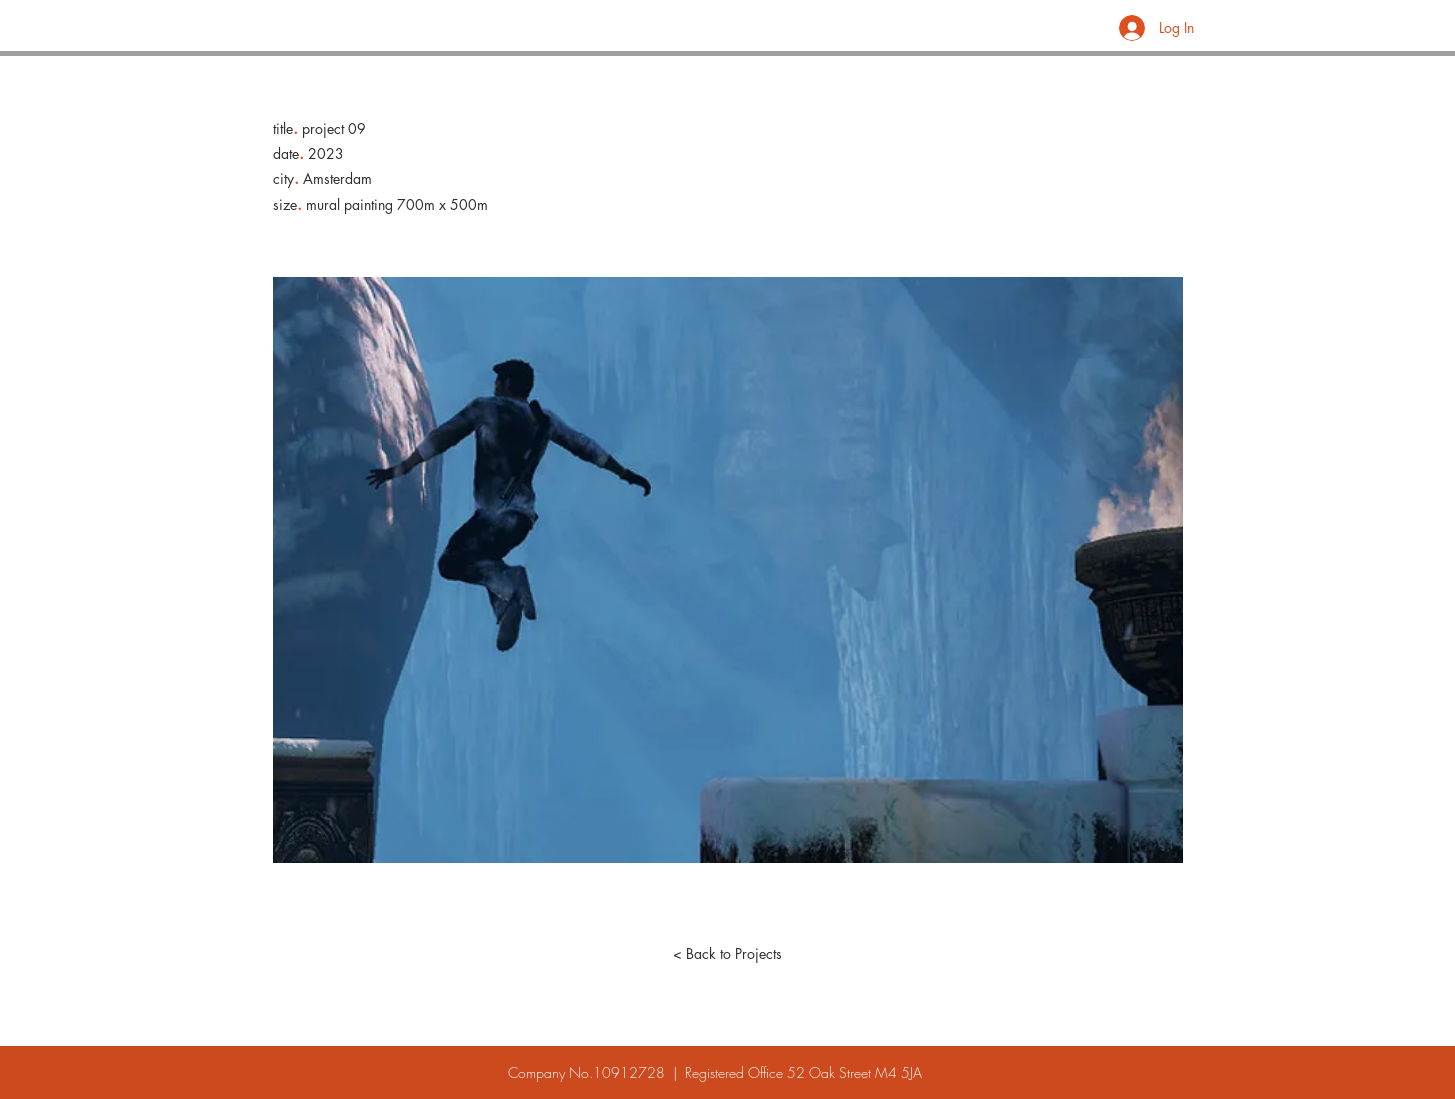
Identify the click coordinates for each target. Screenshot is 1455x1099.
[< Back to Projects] (728, 954)
